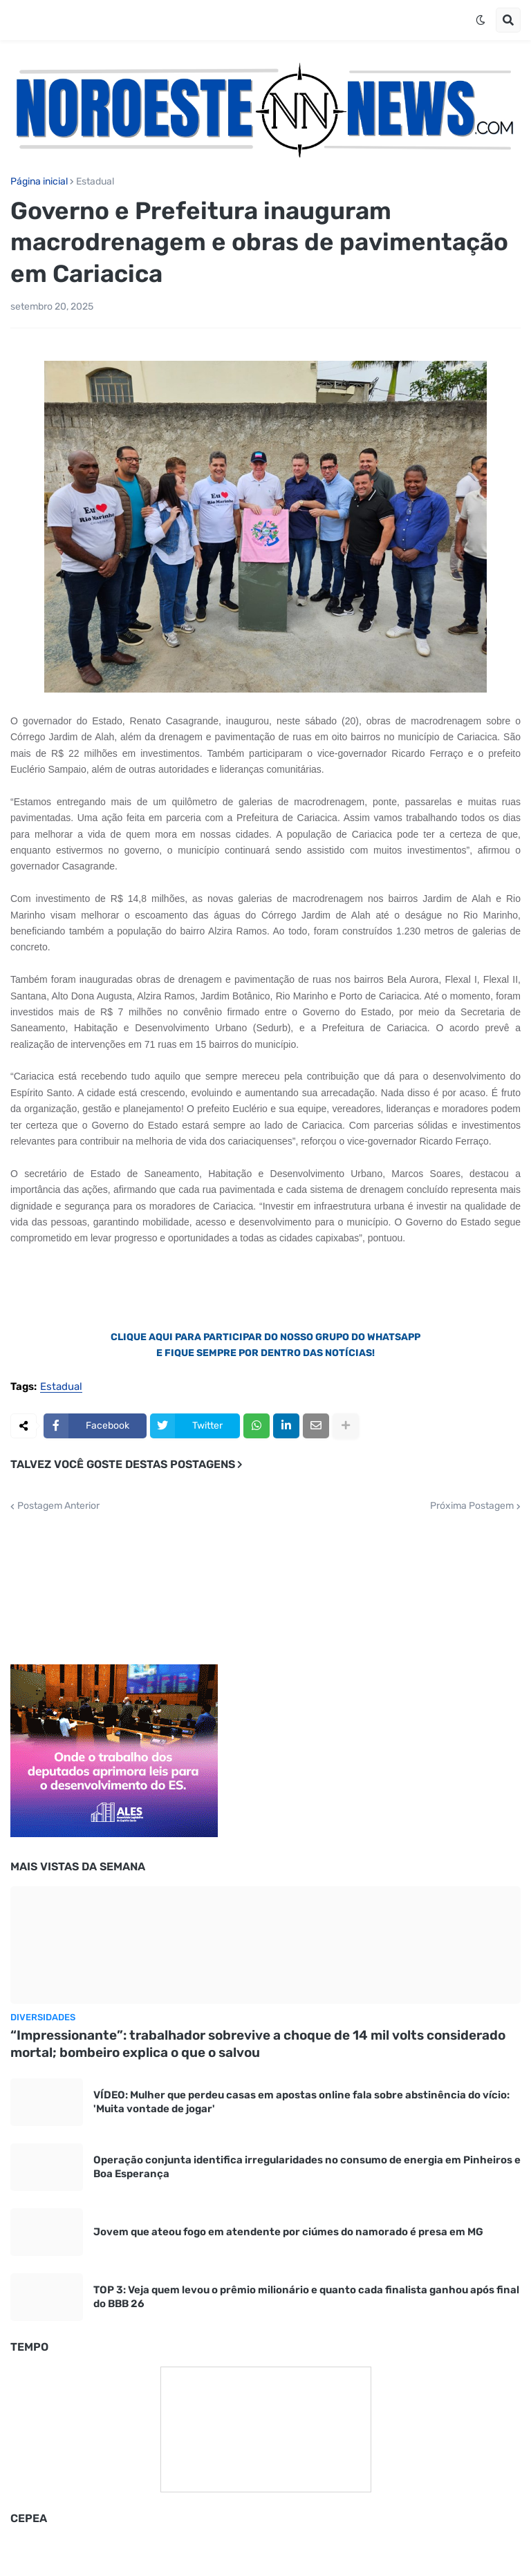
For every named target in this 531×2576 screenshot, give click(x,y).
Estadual (95, 182)
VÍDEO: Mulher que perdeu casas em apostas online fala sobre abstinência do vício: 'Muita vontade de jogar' (301, 2102)
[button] (480, 20)
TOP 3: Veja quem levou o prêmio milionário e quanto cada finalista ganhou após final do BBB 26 (306, 2297)
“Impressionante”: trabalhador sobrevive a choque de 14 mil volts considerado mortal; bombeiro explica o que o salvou (257, 2043)
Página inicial (39, 182)
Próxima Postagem (472, 1506)
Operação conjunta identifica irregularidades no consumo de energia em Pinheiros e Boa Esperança (307, 2167)
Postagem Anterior (58, 1506)
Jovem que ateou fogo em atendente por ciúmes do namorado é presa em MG (288, 2232)
